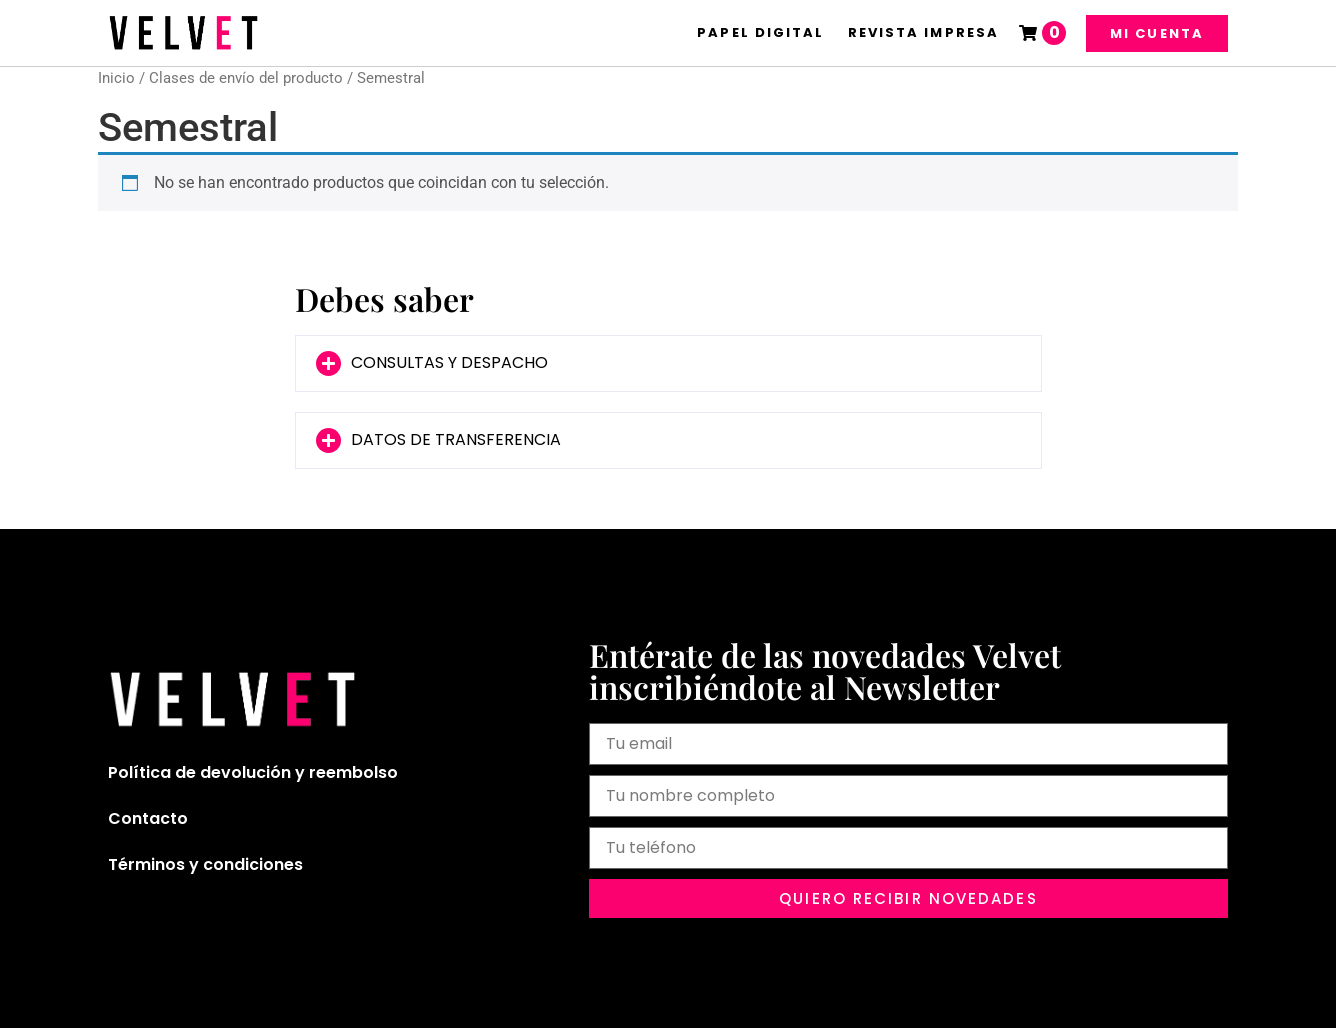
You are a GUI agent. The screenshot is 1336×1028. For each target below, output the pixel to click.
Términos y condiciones (205, 864)
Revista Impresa (924, 32)
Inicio (116, 78)
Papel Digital (760, 32)
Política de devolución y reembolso (253, 772)
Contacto (148, 818)
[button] (668, 363)
